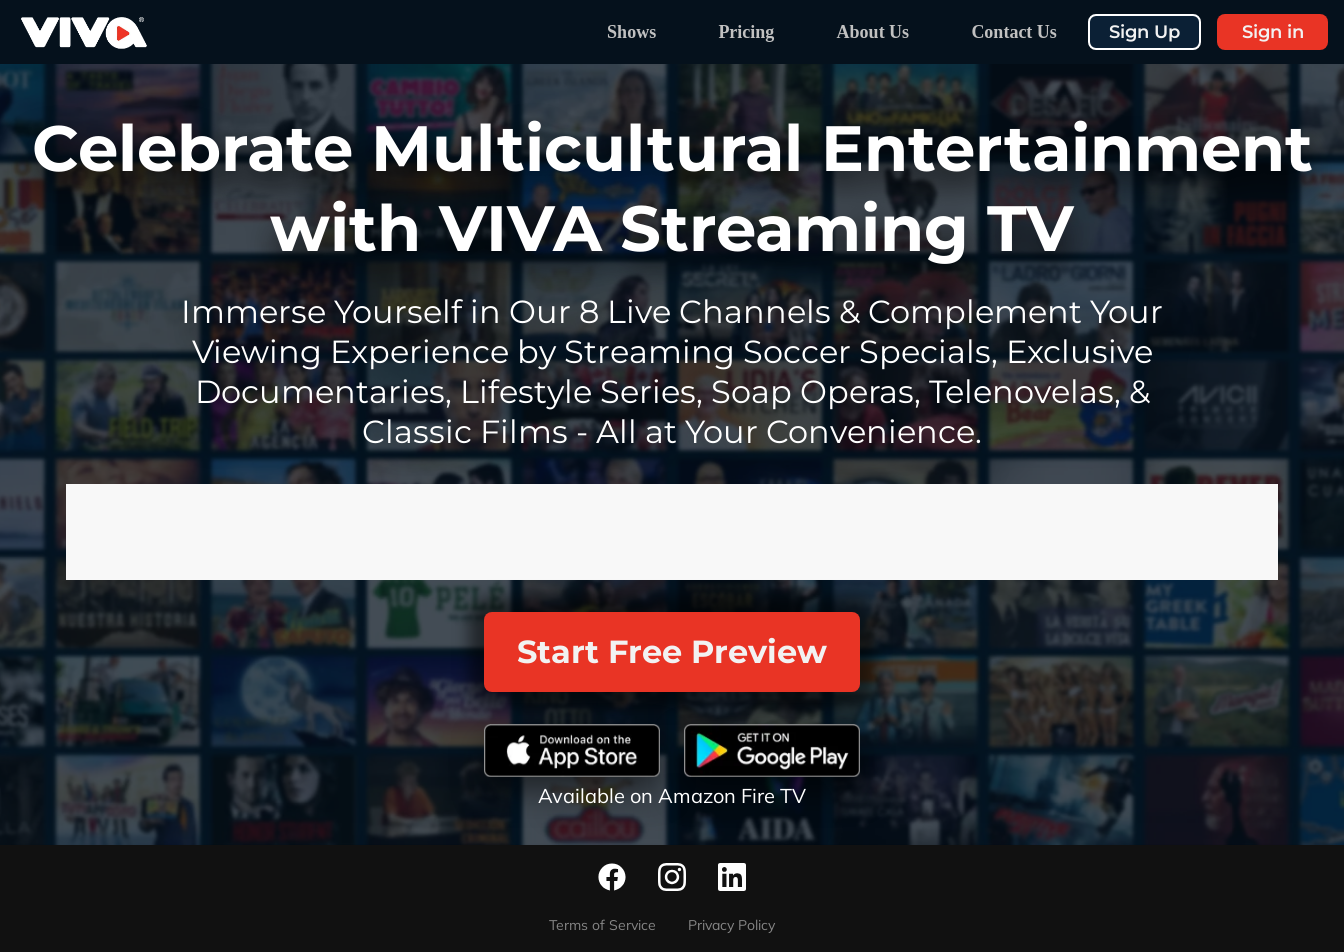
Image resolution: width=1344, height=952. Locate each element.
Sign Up (1144, 32)
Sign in (1273, 32)
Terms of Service (602, 925)
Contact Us (1014, 32)
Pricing (746, 32)
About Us (873, 32)
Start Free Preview (672, 651)
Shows (631, 32)
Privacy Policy (731, 925)
